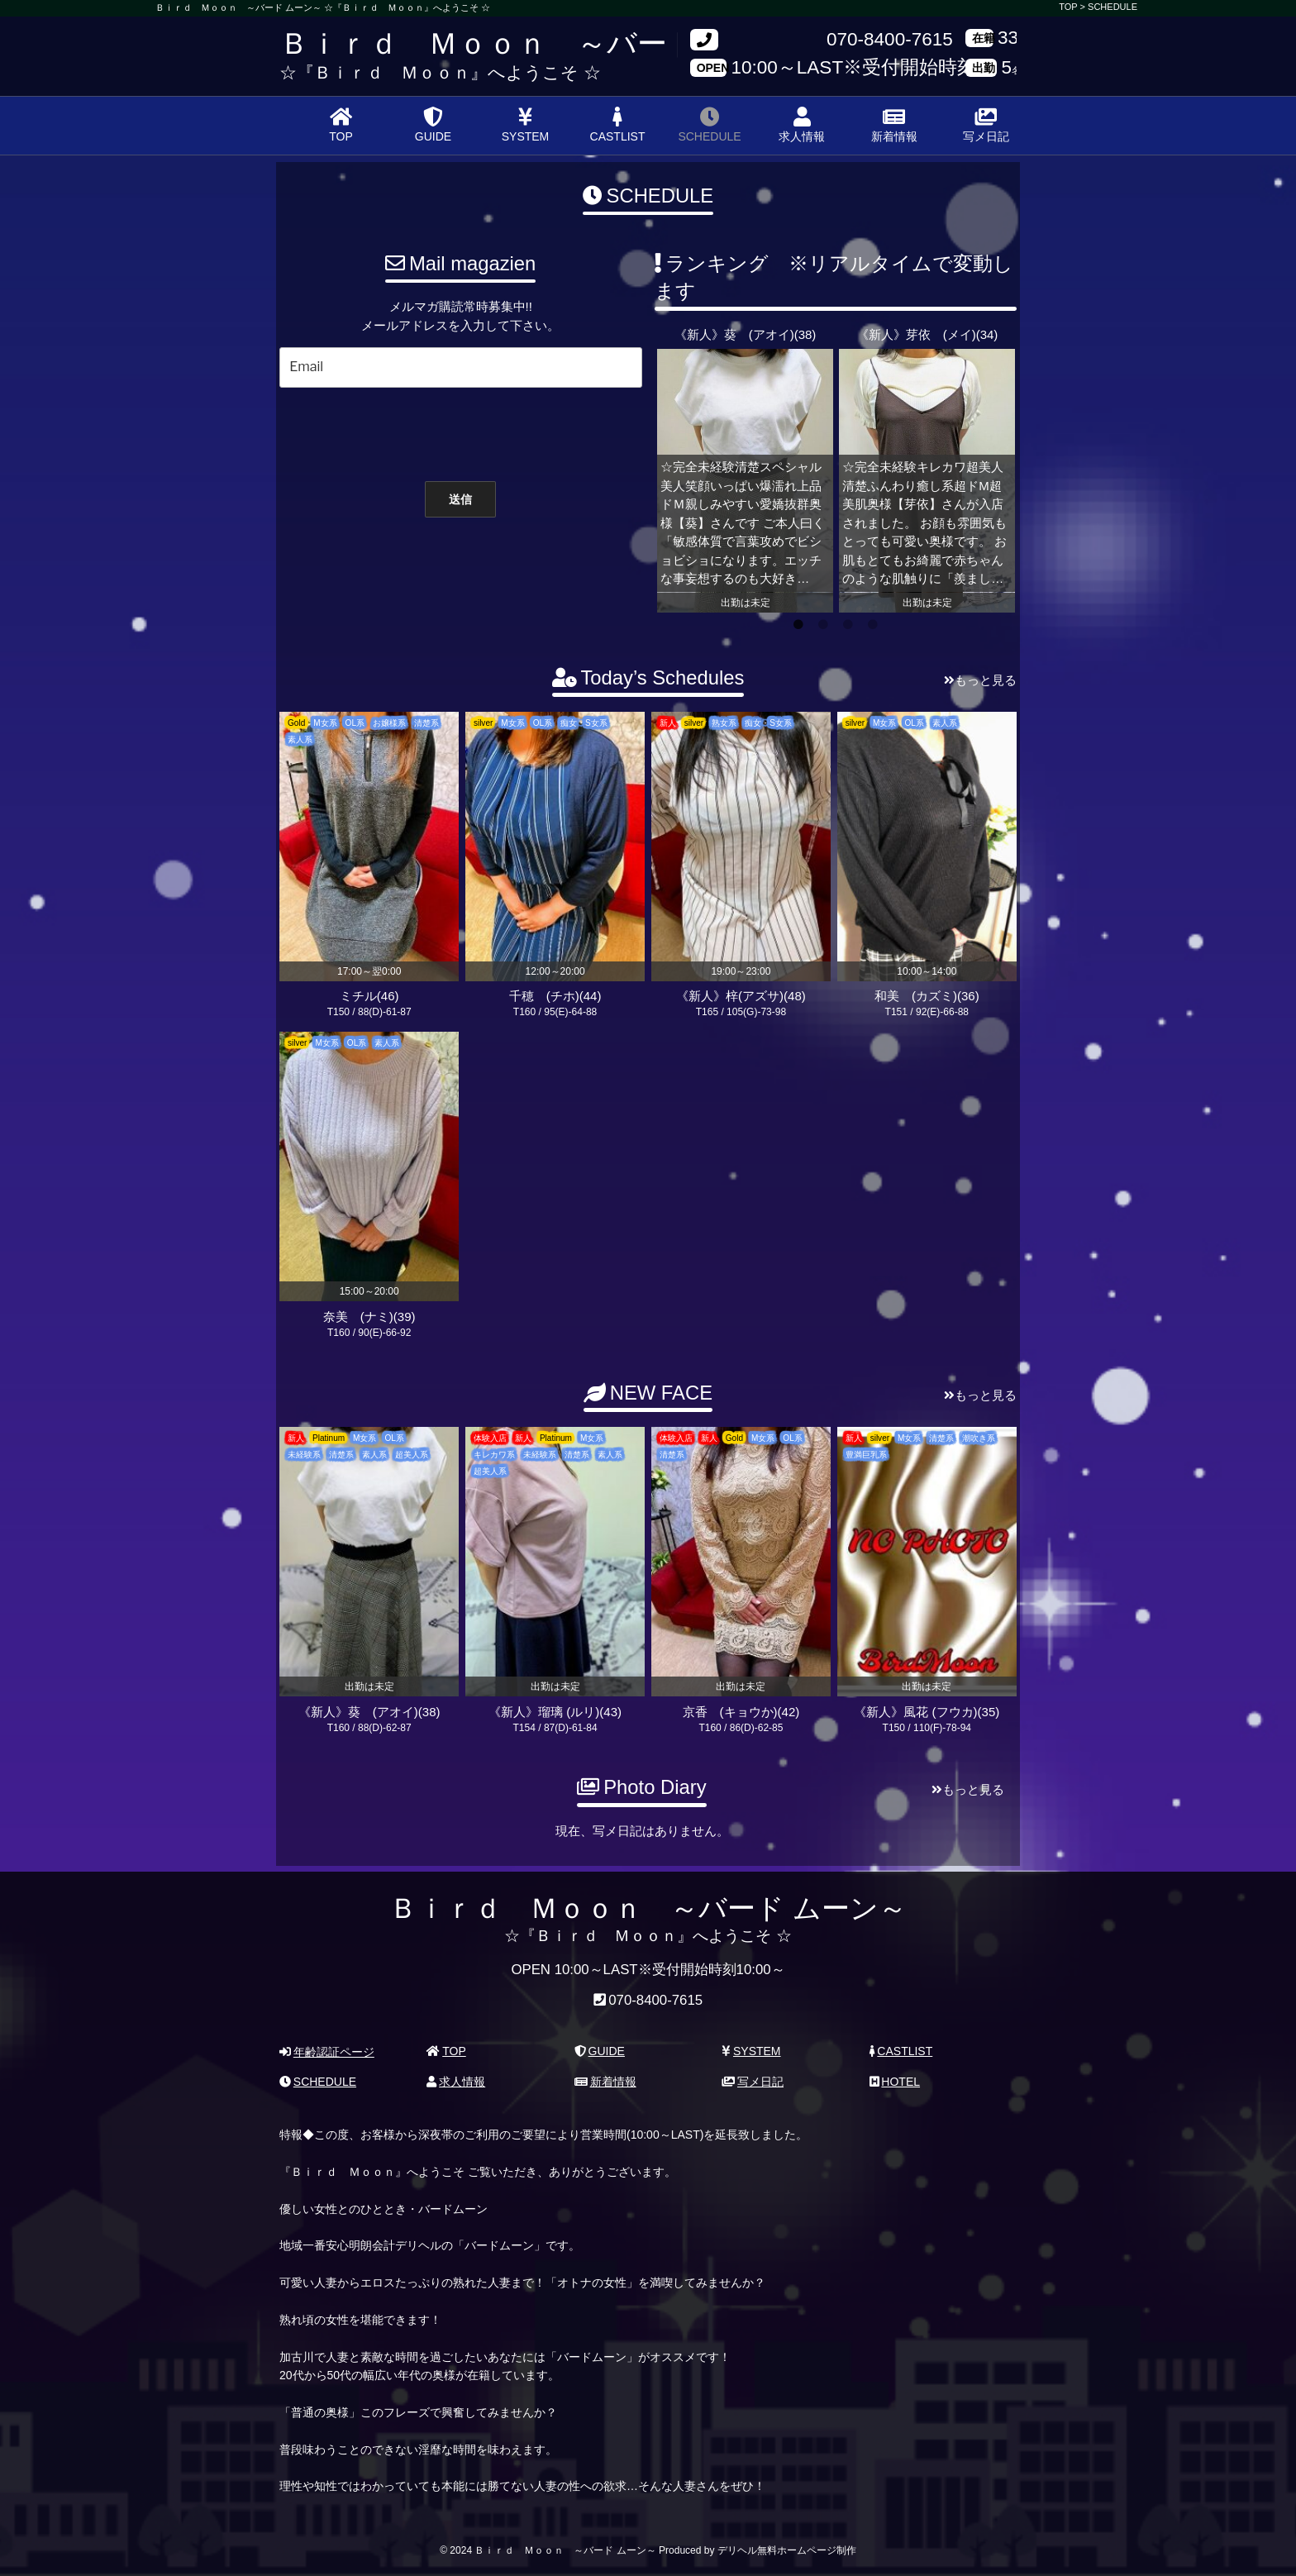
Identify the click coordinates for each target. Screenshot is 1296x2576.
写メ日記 (986, 125)
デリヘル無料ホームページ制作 (786, 2550)
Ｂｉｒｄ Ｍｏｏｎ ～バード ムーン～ (553, 43)
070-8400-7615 (890, 40)
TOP (341, 125)
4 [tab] (873, 625)
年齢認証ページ (326, 2051)
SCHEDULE (1112, 7)
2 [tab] (823, 625)
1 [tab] (798, 625)
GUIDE (433, 125)
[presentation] (452, 430)
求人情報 (802, 125)
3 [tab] (848, 625)
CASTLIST (618, 125)
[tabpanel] (745, 469)
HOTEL (895, 2081)
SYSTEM (526, 125)
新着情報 (894, 125)
